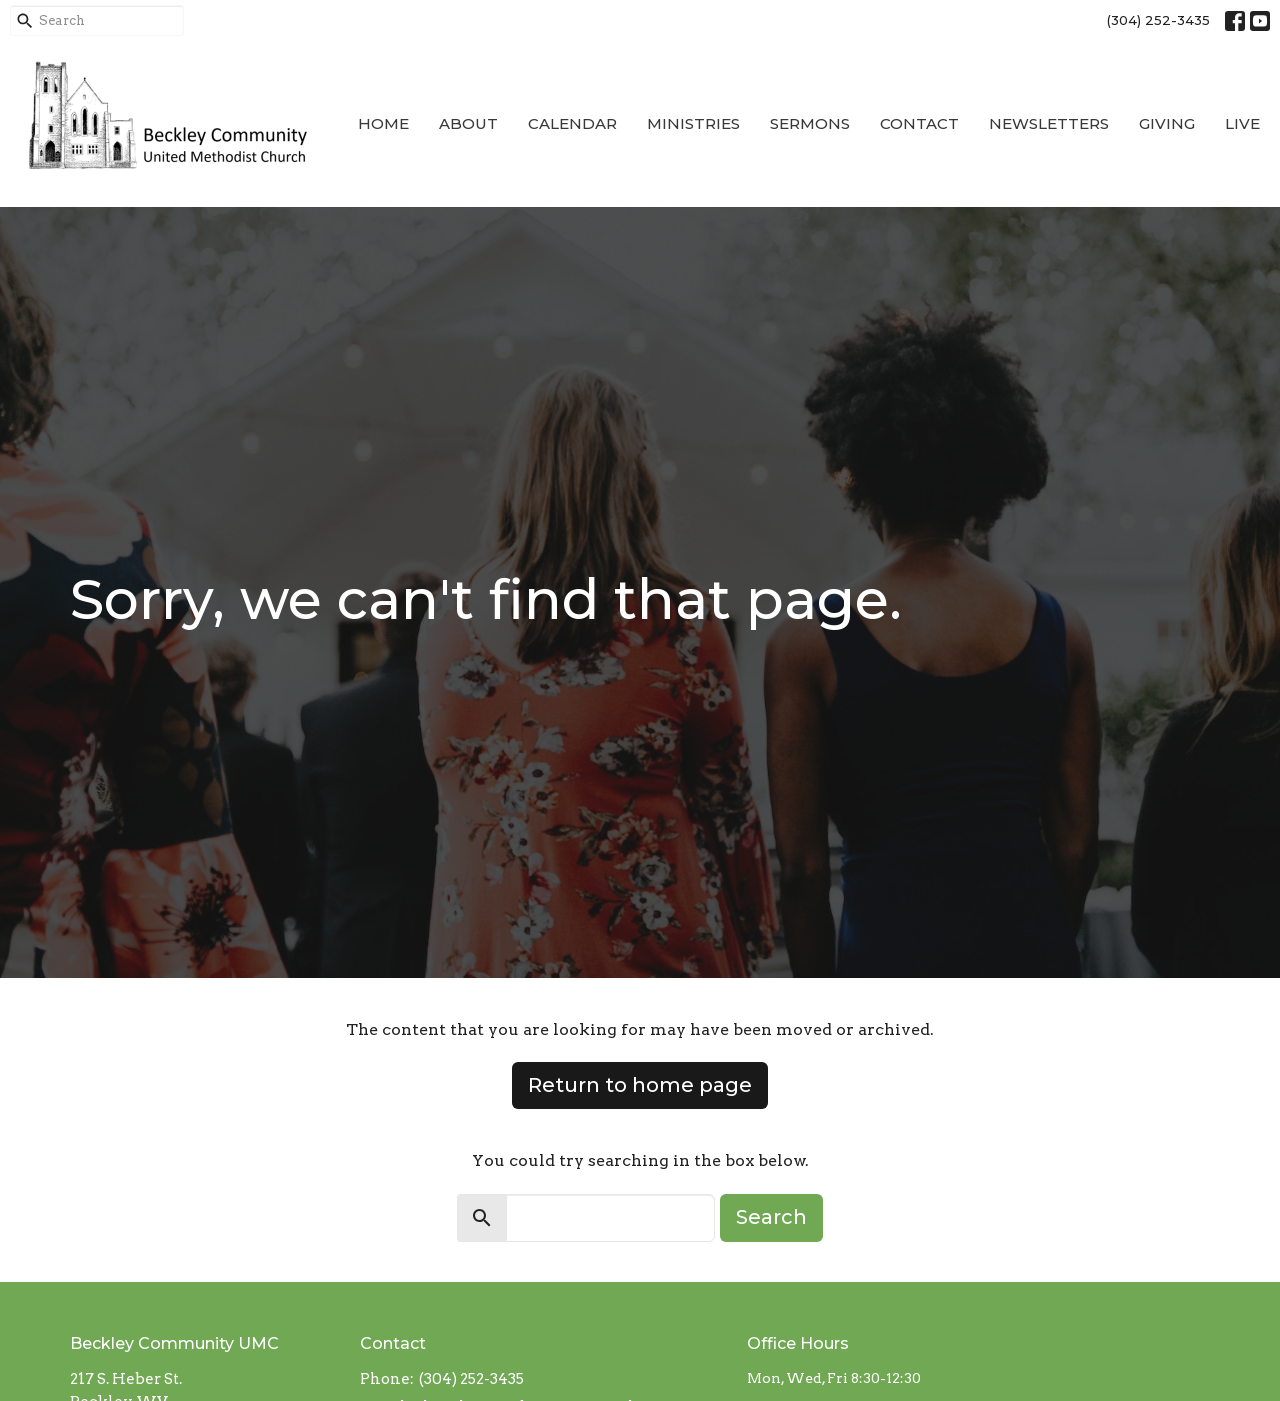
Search (771, 1217)
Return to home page (640, 1085)
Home (383, 123)
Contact (919, 123)
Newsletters (1049, 123)
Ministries (693, 123)
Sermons (810, 123)
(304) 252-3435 (1158, 20)
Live (1242, 123)
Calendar (572, 123)
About (468, 123)
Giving (1167, 123)
